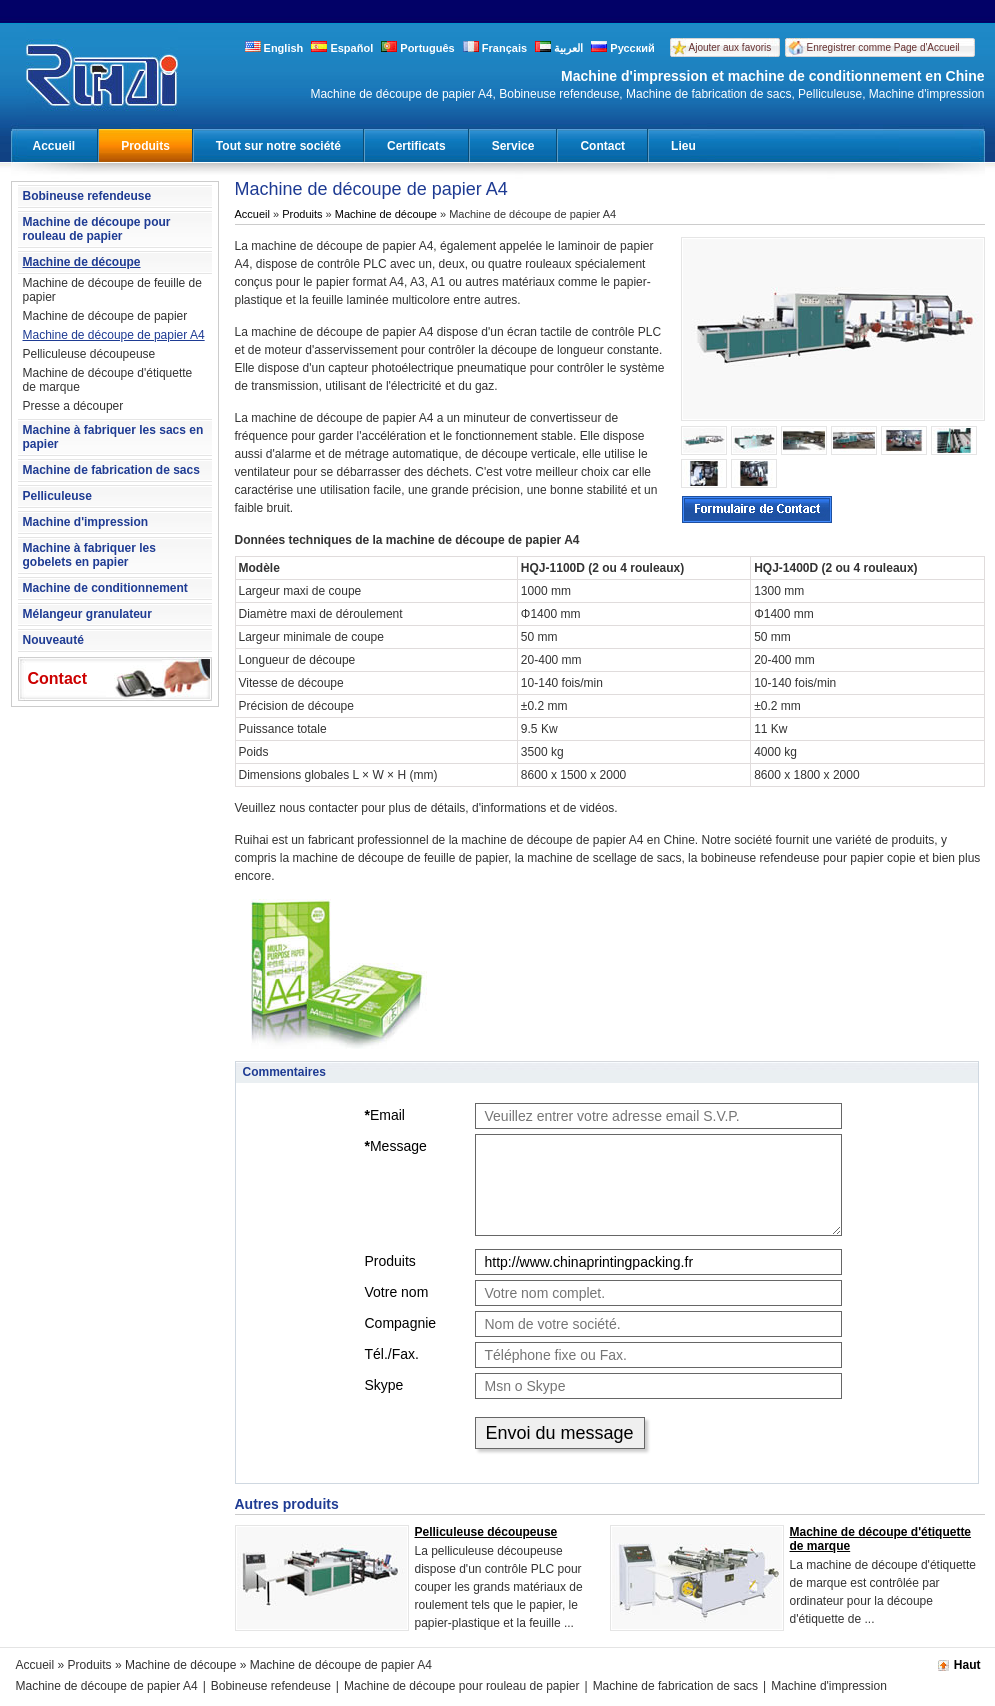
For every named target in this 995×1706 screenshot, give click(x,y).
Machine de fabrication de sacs (111, 470)
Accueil (54, 146)
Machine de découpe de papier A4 (114, 335)
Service (513, 146)
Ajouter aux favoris (730, 47)
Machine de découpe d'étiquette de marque (108, 380)
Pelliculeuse (57, 496)
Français (495, 48)
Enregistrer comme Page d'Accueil (883, 47)
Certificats (416, 146)
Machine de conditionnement (105, 588)
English (274, 48)
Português (417, 48)
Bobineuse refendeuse (87, 196)
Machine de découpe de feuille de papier (112, 290)
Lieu (683, 146)
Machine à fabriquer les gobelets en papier (89, 555)
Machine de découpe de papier (105, 316)
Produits (145, 146)
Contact (602, 146)
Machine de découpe (82, 262)
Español (342, 48)
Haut (967, 1665)
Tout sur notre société (278, 146)
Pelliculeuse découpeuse (89, 354)
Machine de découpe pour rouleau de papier (97, 229)
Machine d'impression (86, 522)
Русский (623, 48)
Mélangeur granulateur (87, 614)
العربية (559, 48)
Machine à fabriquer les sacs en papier (113, 437)
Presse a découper (73, 406)
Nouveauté (53, 640)
